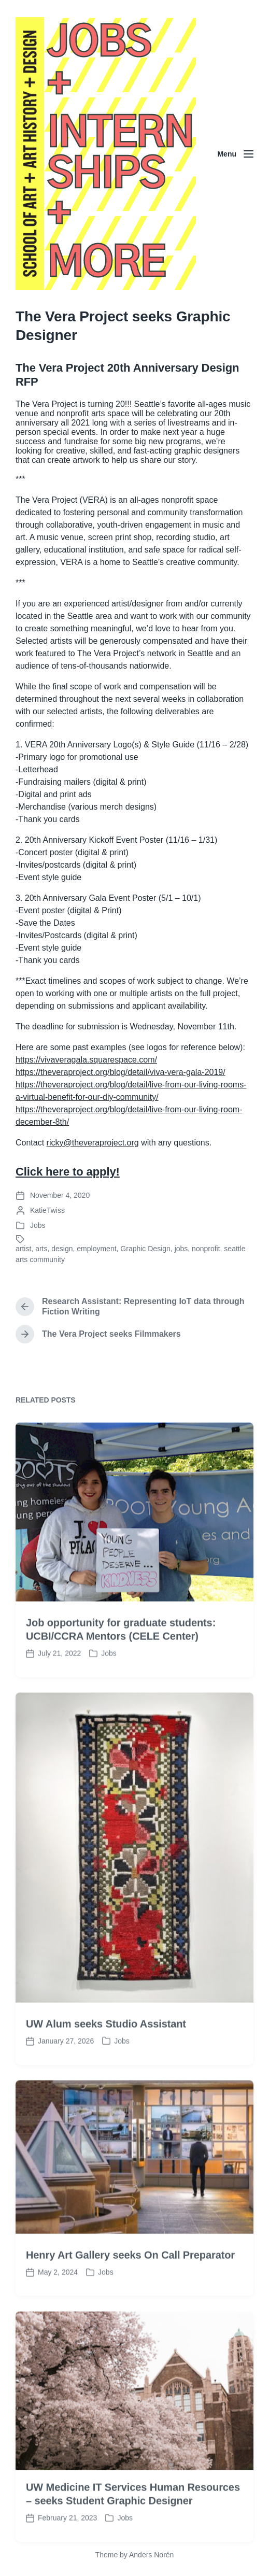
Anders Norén (151, 2555)
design (62, 1248)
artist (23, 1248)
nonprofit (206, 1248)
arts (41, 1248)
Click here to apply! (68, 1171)
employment (96, 1248)
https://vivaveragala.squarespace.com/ (86, 1059)
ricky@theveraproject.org (93, 1142)
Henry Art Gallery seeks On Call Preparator (130, 2302)
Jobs (38, 1225)
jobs (181, 1248)
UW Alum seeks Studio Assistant (106, 2071)
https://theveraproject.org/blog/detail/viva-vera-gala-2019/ (120, 1072)
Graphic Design (145, 1248)
